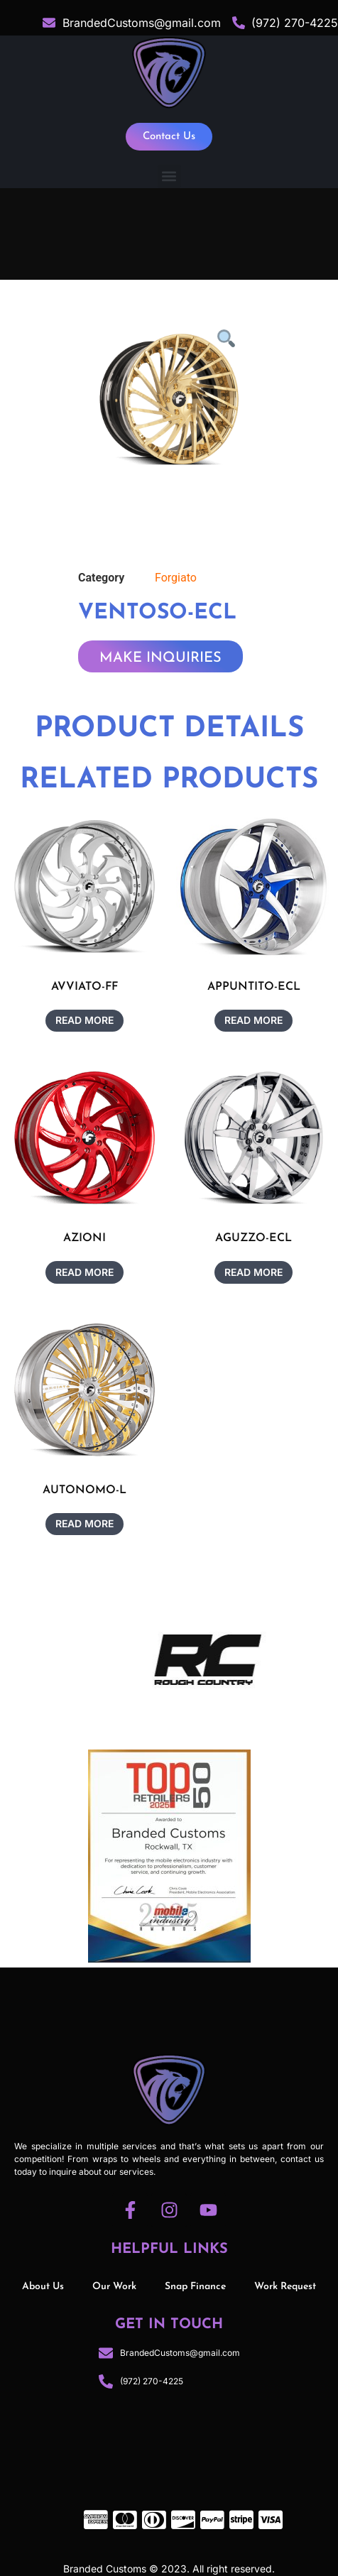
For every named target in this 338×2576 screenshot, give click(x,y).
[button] (169, 176)
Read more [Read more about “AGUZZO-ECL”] (253, 1272)
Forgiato (176, 577)
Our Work (114, 2286)
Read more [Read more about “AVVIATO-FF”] (84, 1020)
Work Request (285, 2286)
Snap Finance (195, 2286)
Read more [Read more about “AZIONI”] (84, 1272)
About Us (43, 2286)
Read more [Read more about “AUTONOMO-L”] (84, 1523)
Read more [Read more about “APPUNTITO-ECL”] (253, 1020)
